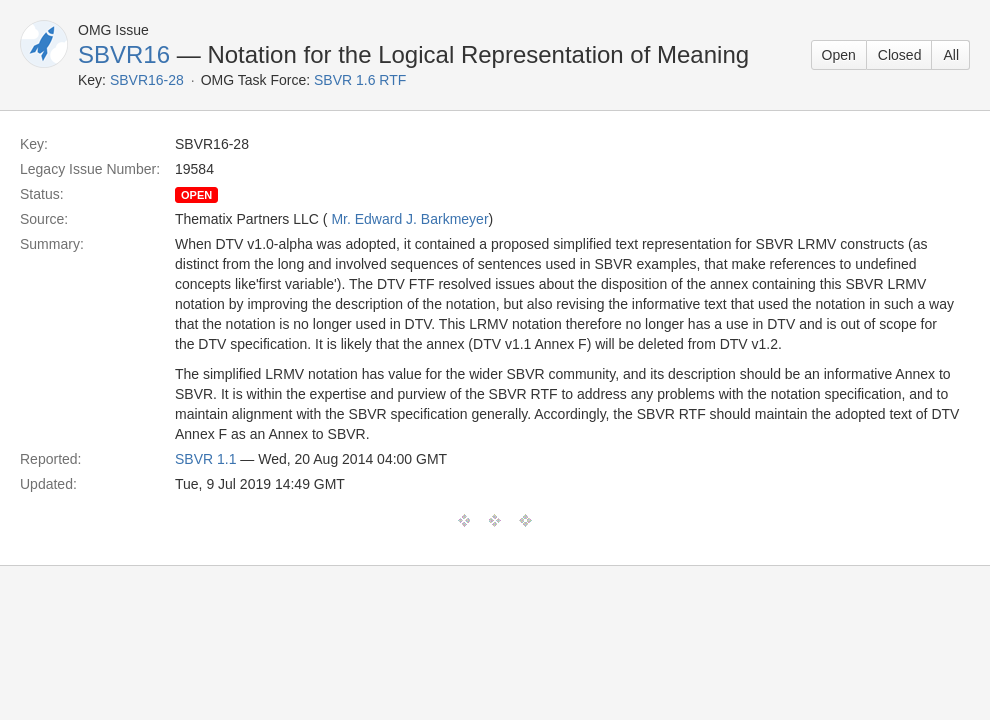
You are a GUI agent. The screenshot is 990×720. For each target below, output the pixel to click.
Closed (900, 55)
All (951, 55)
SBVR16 (124, 54)
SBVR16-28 (147, 80)
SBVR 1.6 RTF (360, 80)
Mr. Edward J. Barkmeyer (409, 219)
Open (839, 55)
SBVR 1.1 (205, 459)
